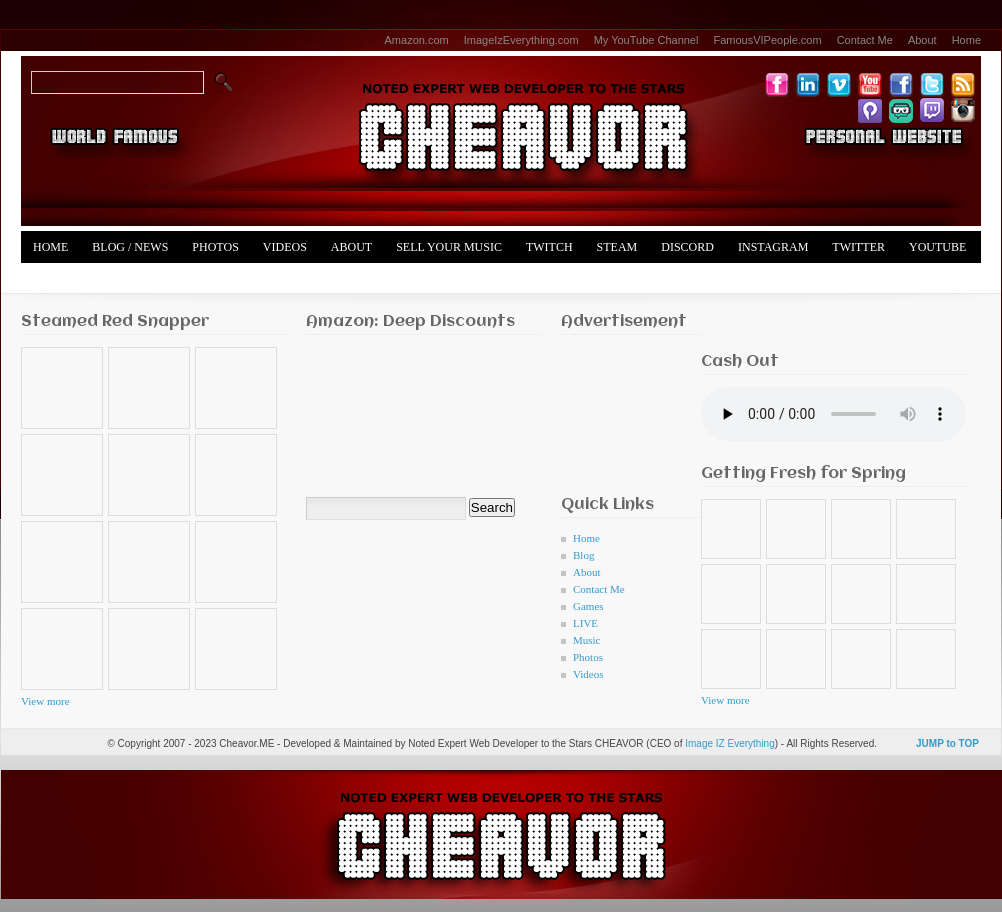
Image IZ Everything (729, 743)
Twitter (858, 247)
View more (45, 701)
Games (588, 606)
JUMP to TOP (947, 743)
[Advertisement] (623, 409)
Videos (285, 247)
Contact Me (865, 40)
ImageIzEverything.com (521, 40)
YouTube (937, 247)
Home (966, 40)
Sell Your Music (449, 247)
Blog (583, 555)
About (922, 40)
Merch (54, 279)
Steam (617, 247)
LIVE (585, 623)
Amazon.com (417, 40)
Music (587, 640)
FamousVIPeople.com (767, 40)
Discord (687, 247)
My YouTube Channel (646, 40)
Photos (215, 247)
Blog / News (130, 247)
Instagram (773, 247)
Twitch (549, 247)
